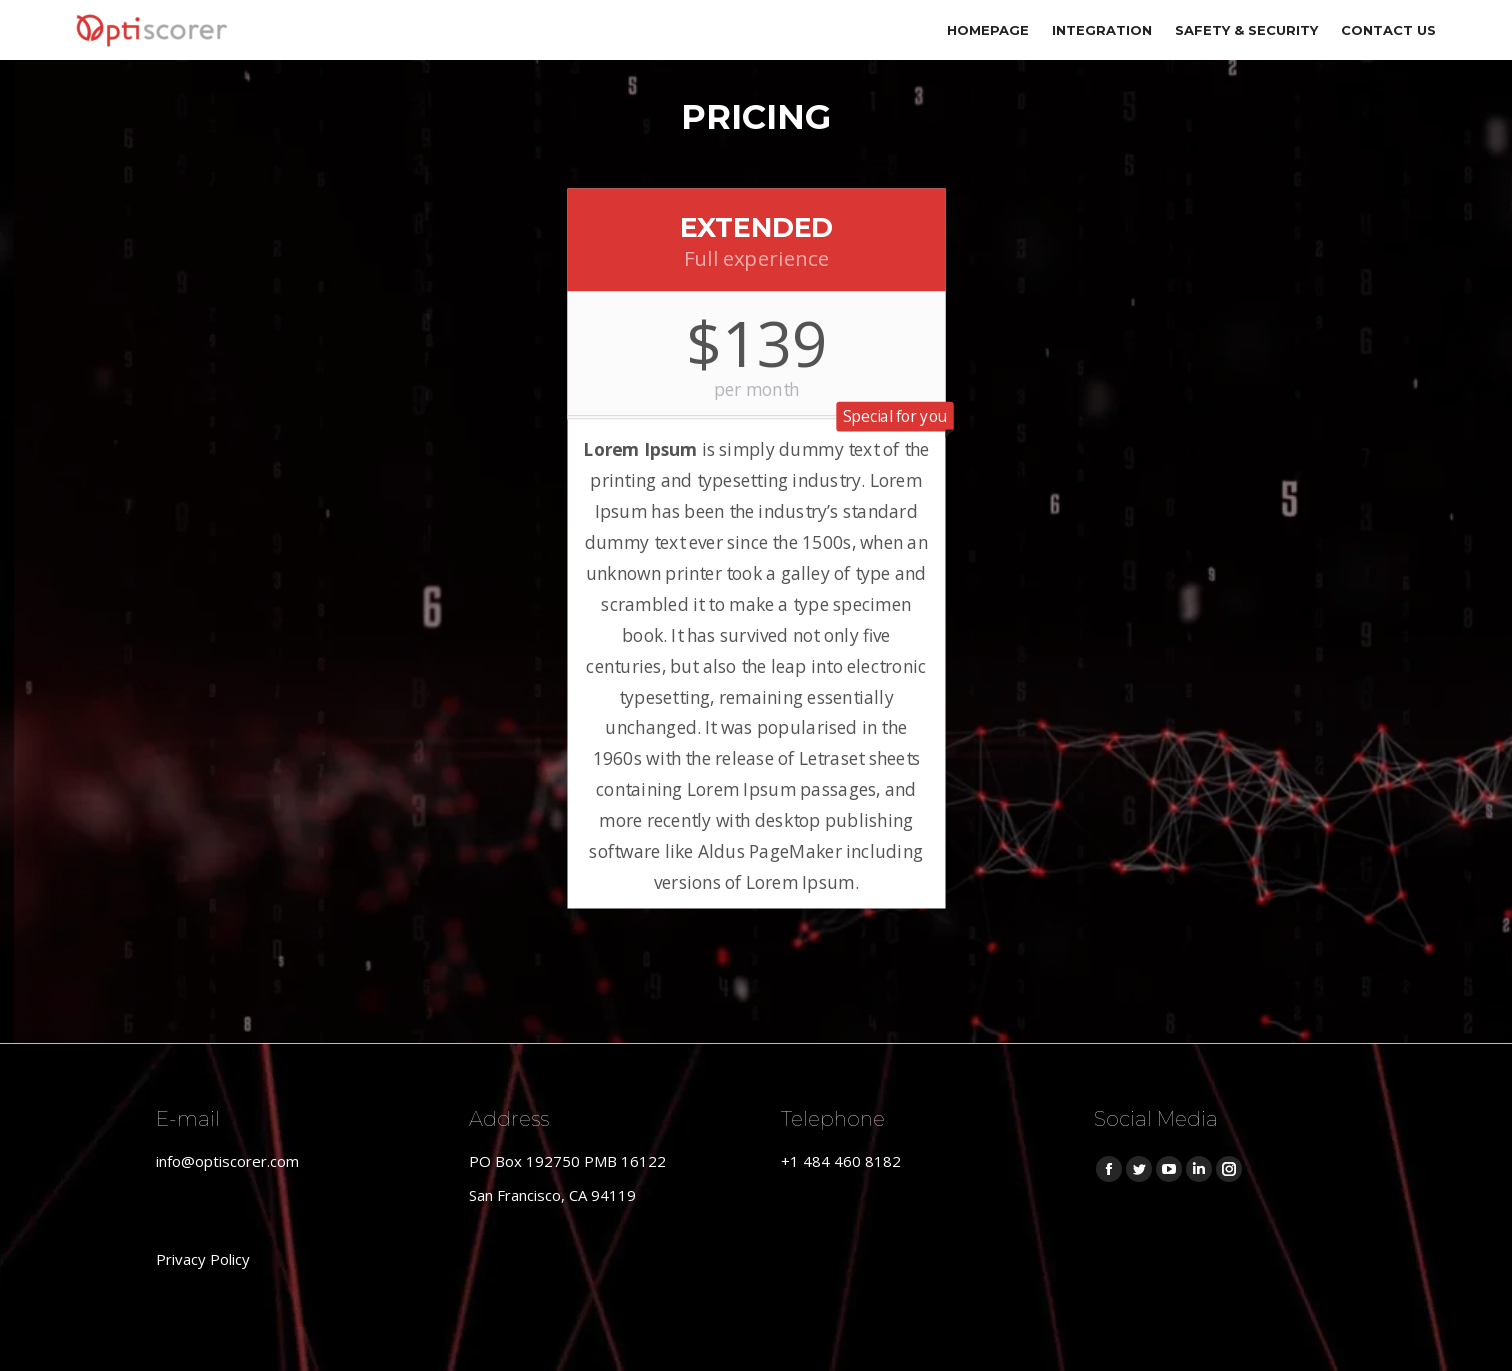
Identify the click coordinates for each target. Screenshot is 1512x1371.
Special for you (894, 416)
